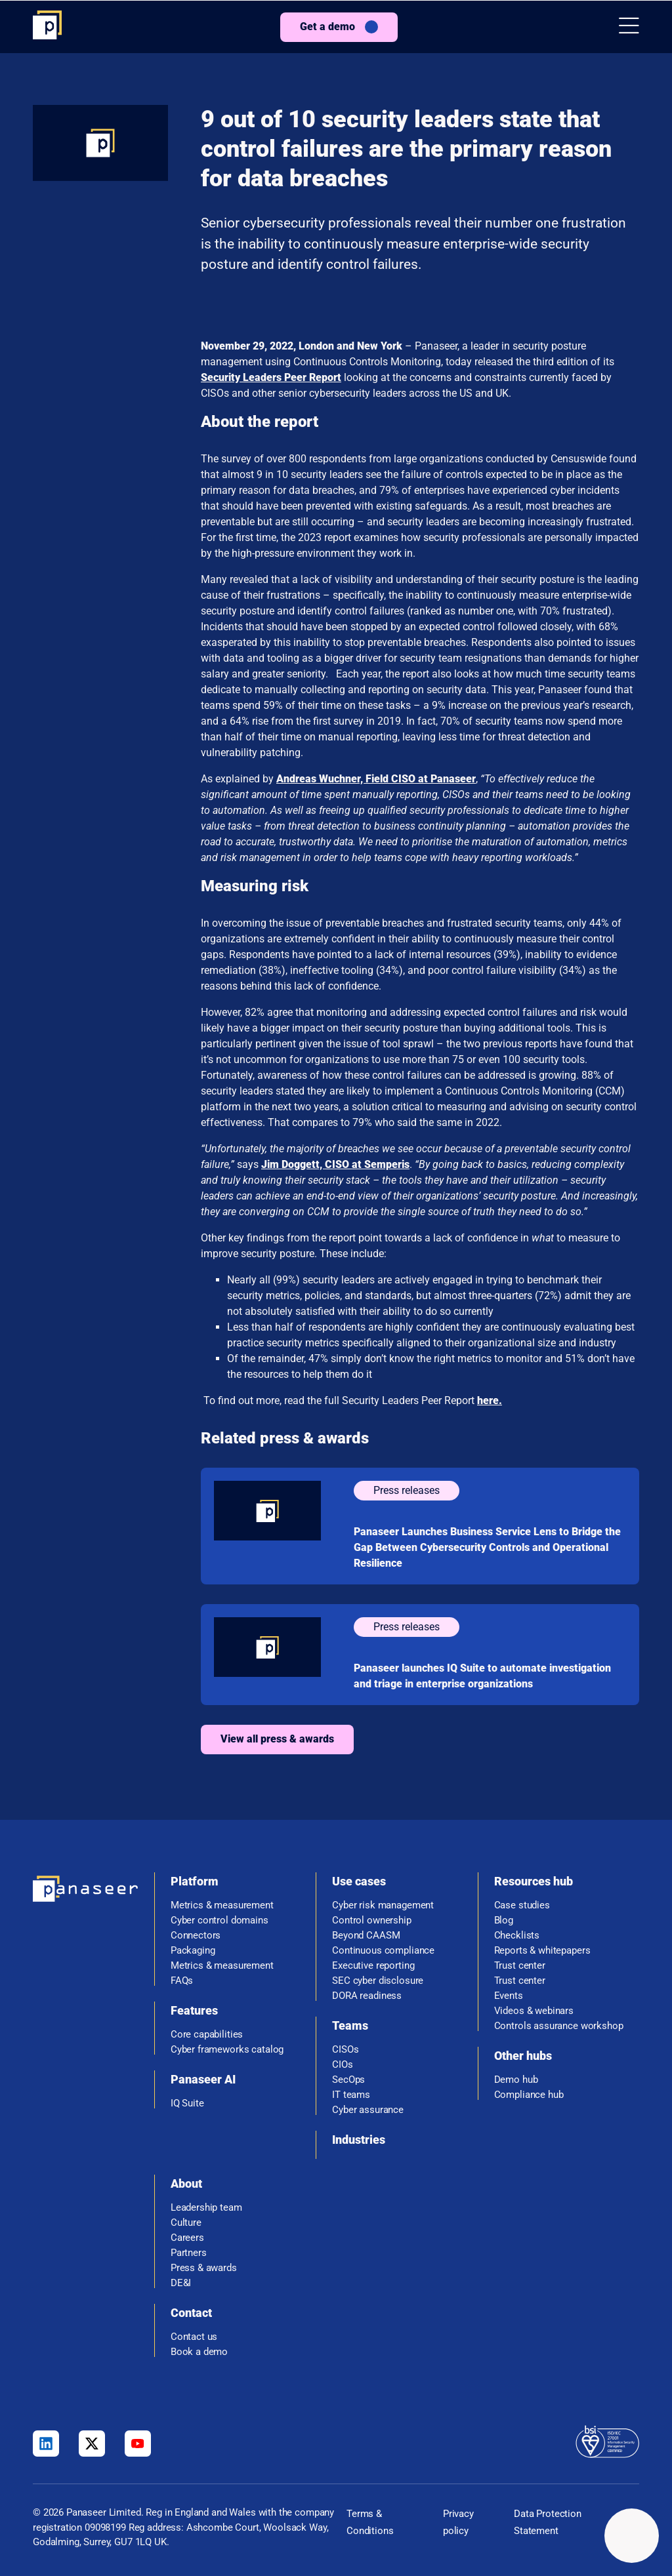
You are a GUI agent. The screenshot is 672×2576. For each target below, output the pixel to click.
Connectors (196, 1936)
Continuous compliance (383, 1951)
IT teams (351, 2095)
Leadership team (206, 2208)
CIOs (342, 2065)
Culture (186, 2223)
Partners (189, 2253)
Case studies (522, 1905)
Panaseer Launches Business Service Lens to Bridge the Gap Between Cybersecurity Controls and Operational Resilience (487, 1547)
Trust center (519, 1966)
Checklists (517, 1936)
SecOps (348, 2080)
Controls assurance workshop (558, 2026)
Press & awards (204, 2268)
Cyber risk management (383, 1905)
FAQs (182, 1981)
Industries (358, 2139)
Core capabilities (207, 2035)
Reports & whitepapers (542, 1951)
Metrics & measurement (222, 1905)
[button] (629, 27)
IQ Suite (187, 2103)
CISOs (345, 2050)
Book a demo (199, 2352)
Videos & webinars (534, 2011)
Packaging (193, 1951)
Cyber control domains (219, 1920)
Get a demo (327, 26)
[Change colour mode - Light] (631, 2535)
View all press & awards (277, 1739)
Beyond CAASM (366, 1936)
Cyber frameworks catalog (227, 2050)
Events (508, 1996)
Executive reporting (373, 1966)
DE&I (181, 2283)
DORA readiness (367, 1996)
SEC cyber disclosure (377, 1981)
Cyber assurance (368, 2110)
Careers (187, 2238)
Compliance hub (529, 2095)
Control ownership (371, 1920)
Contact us (194, 2337)
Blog (503, 1920)
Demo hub (516, 2080)
